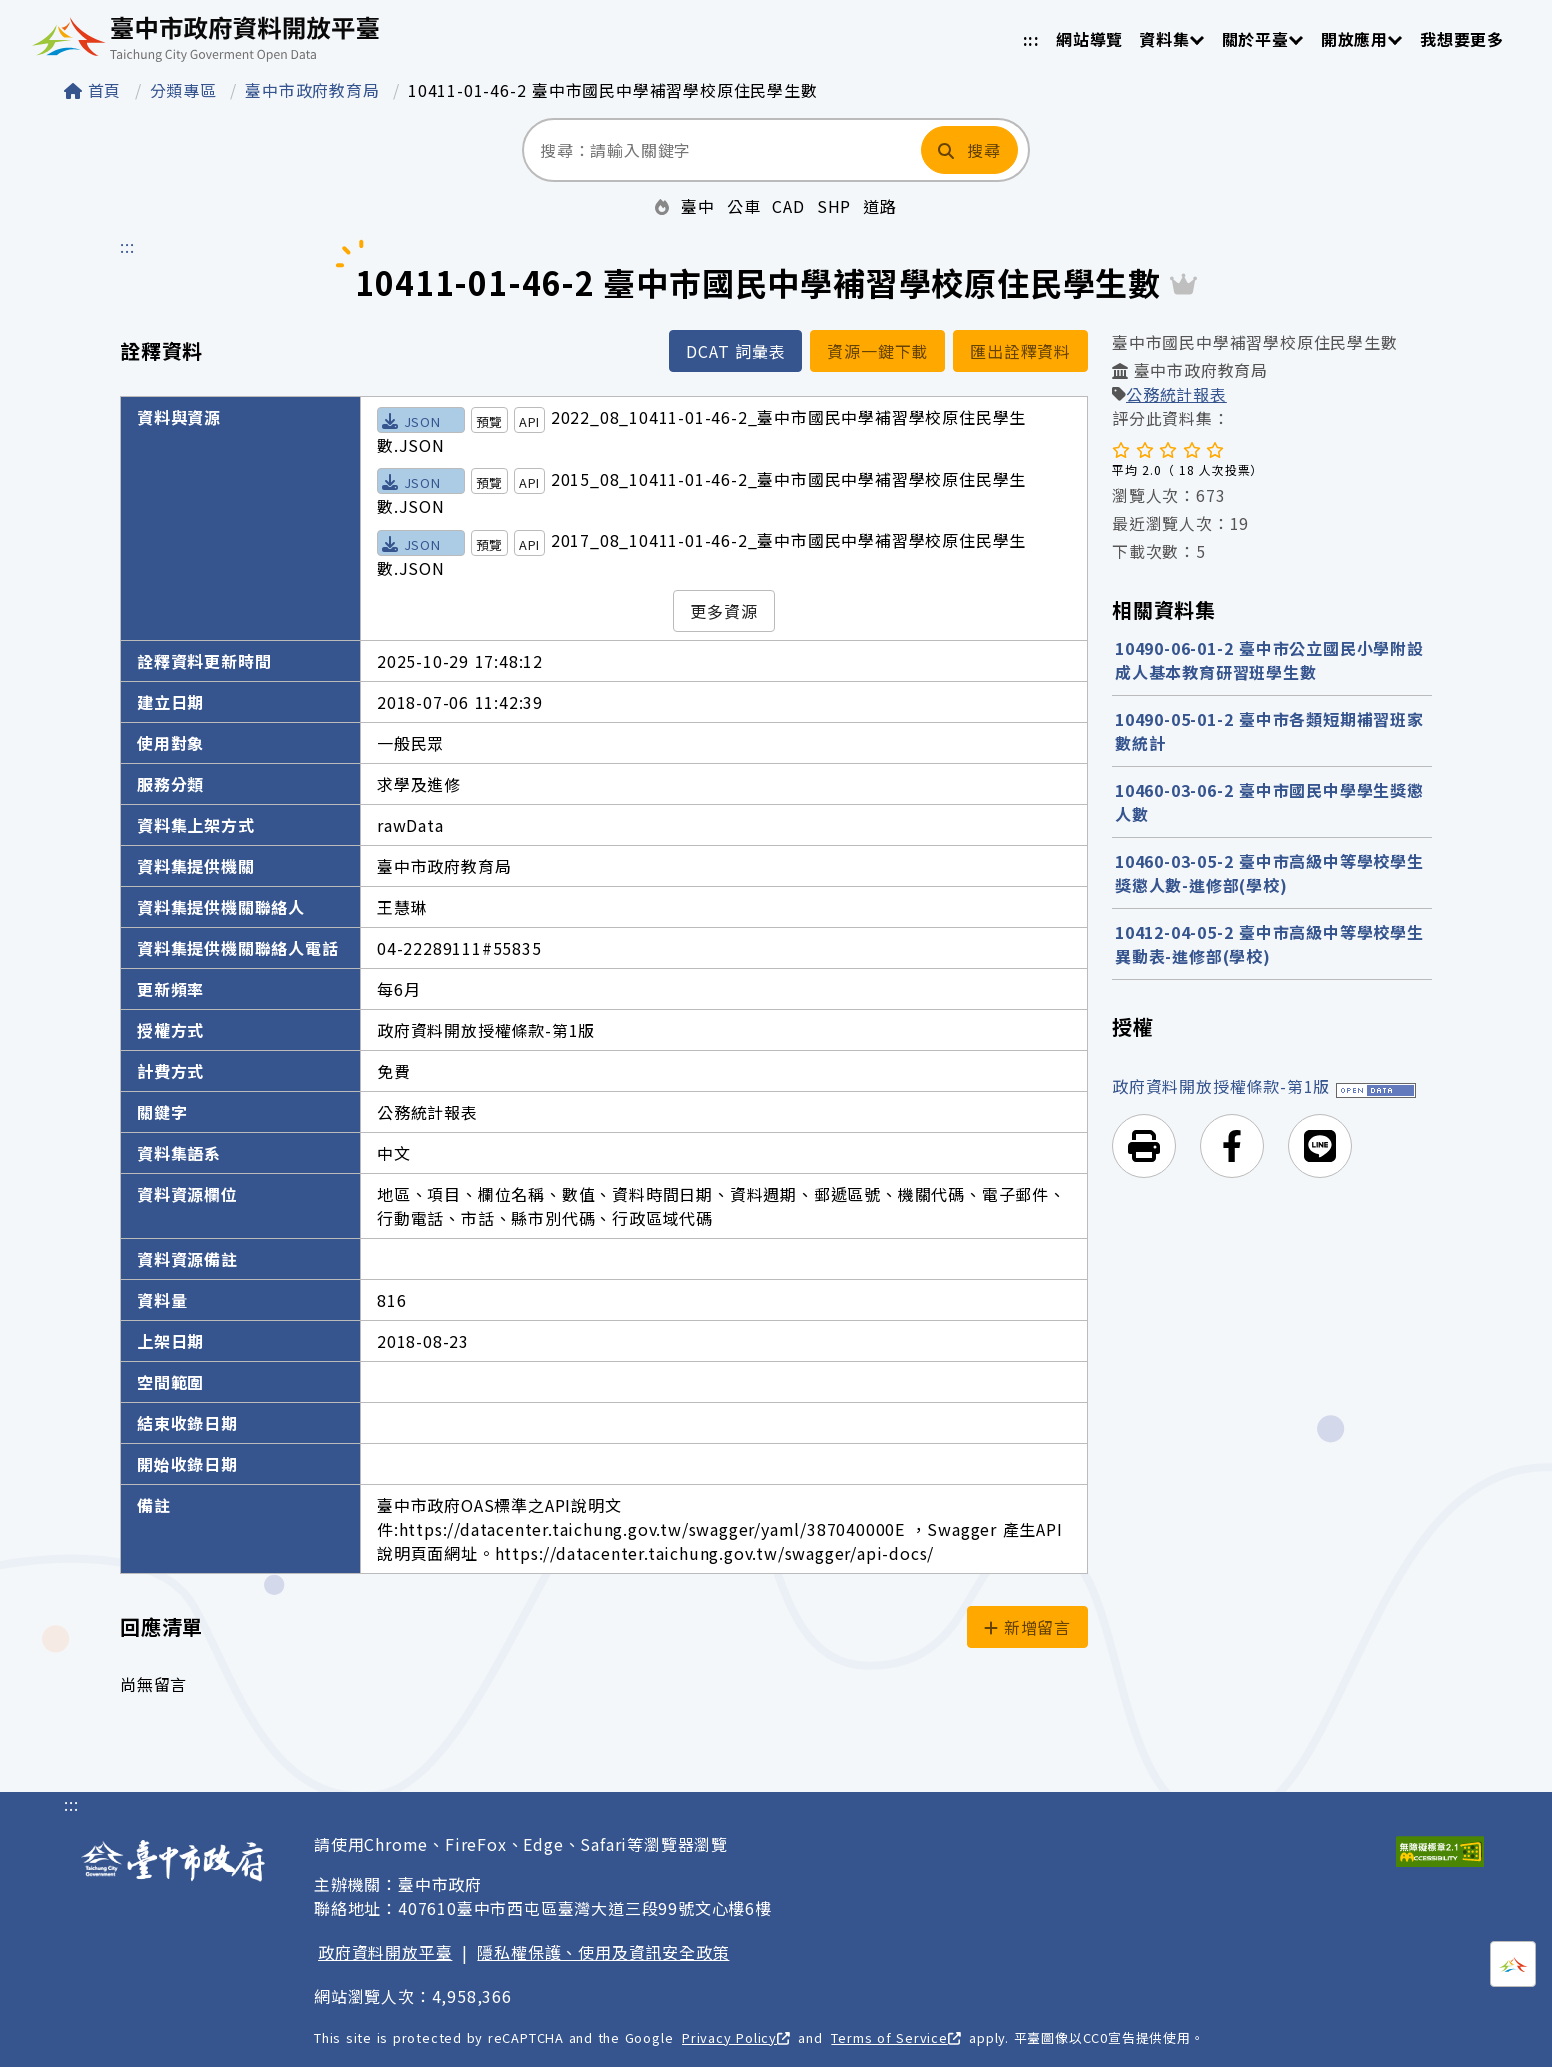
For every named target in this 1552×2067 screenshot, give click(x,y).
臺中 (698, 206)
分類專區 (186, 90)
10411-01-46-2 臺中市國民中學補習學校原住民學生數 (613, 90)
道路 (880, 206)
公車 (744, 206)
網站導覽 (1089, 39)
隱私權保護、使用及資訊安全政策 (603, 1952)
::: (1031, 39)
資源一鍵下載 (877, 351)
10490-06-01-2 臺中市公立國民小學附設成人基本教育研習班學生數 (1269, 660)
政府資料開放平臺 (385, 1952)
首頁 (95, 90)
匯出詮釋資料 (1020, 351)
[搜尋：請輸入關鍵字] (720, 150)
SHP (834, 206)
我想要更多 (1462, 39)
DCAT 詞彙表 (735, 351)
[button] (1144, 1146)
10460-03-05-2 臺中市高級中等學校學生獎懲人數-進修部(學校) (1269, 873)
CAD (788, 206)
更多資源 (723, 611)
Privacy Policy (736, 2037)
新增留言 (1027, 1627)
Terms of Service (895, 2037)
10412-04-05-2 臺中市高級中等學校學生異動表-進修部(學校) (1269, 944)
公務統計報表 (1176, 394)
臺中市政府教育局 (315, 90)
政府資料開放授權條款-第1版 (1221, 1086)
